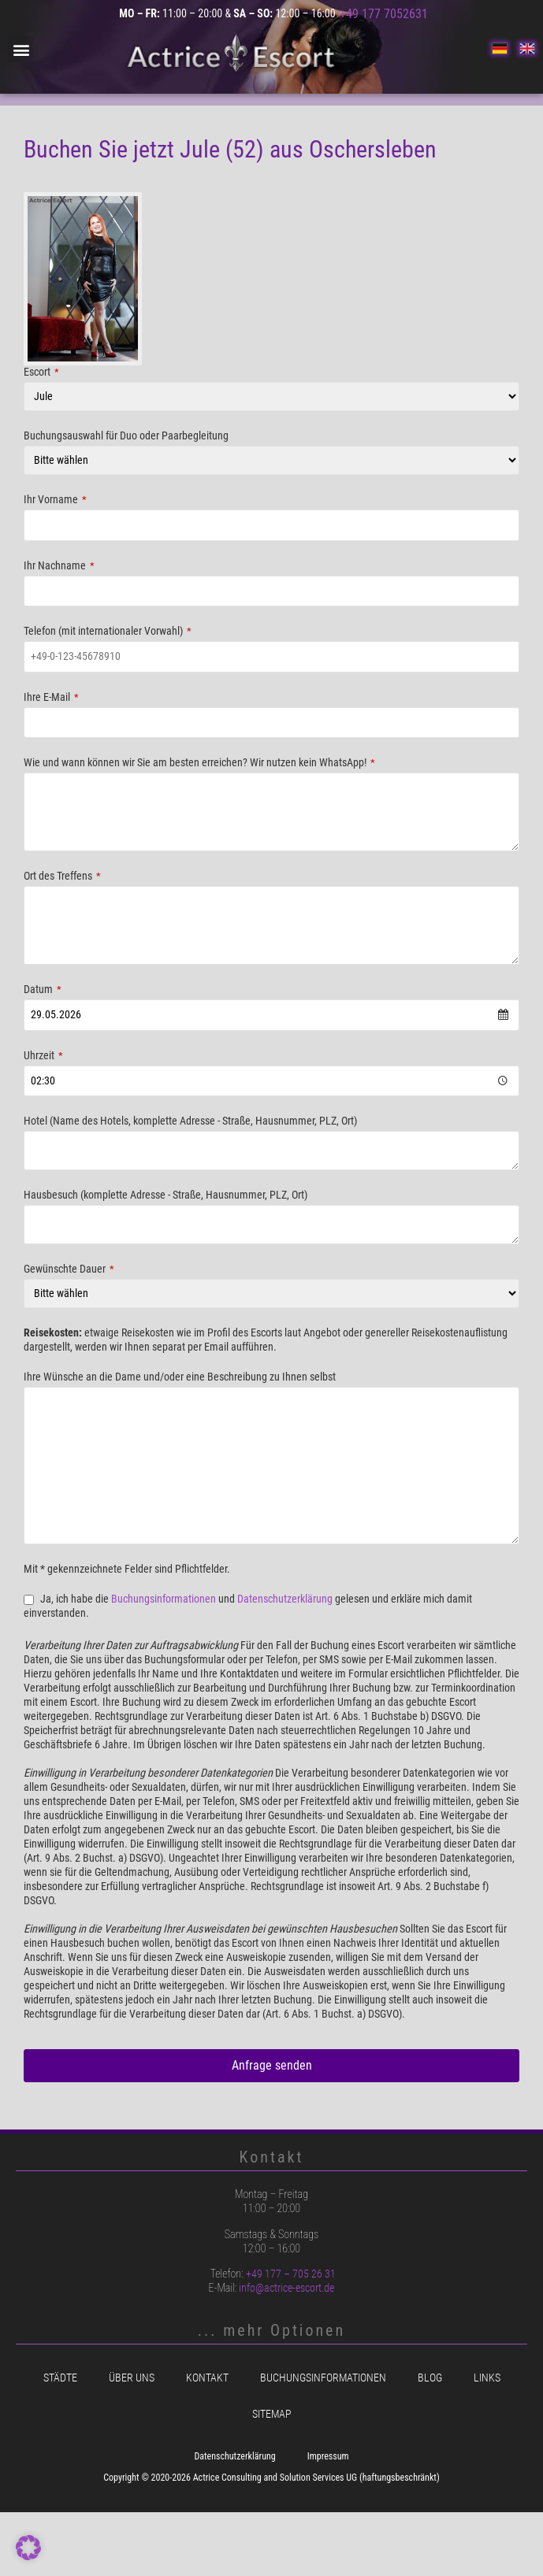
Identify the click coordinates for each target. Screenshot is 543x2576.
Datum (42, 989)
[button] (21, 49)
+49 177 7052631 (384, 13)
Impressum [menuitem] (328, 2456)
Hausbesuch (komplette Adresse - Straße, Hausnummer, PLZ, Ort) (165, 1195)
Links (487, 2378)
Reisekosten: (53, 1333)
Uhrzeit (43, 1056)
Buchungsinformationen (163, 1599)
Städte (60, 2378)
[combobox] (271, 1015)
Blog (430, 2378)
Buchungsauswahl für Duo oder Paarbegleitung (126, 436)
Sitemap (272, 2414)
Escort (41, 372)
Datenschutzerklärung (285, 1599)
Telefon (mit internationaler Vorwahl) (108, 631)
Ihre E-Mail (51, 697)
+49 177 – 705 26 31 (291, 2273)
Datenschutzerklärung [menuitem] (234, 2456)
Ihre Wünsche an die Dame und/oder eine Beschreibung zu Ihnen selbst (180, 1377)
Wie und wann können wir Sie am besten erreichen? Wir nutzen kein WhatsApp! (199, 763)
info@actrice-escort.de (286, 2287)
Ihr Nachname (59, 566)
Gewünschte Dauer (69, 1269)
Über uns (131, 2378)
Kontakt (207, 2378)
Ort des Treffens (62, 876)
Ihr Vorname (55, 500)
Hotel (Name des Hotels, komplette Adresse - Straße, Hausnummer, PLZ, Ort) (190, 1121)
